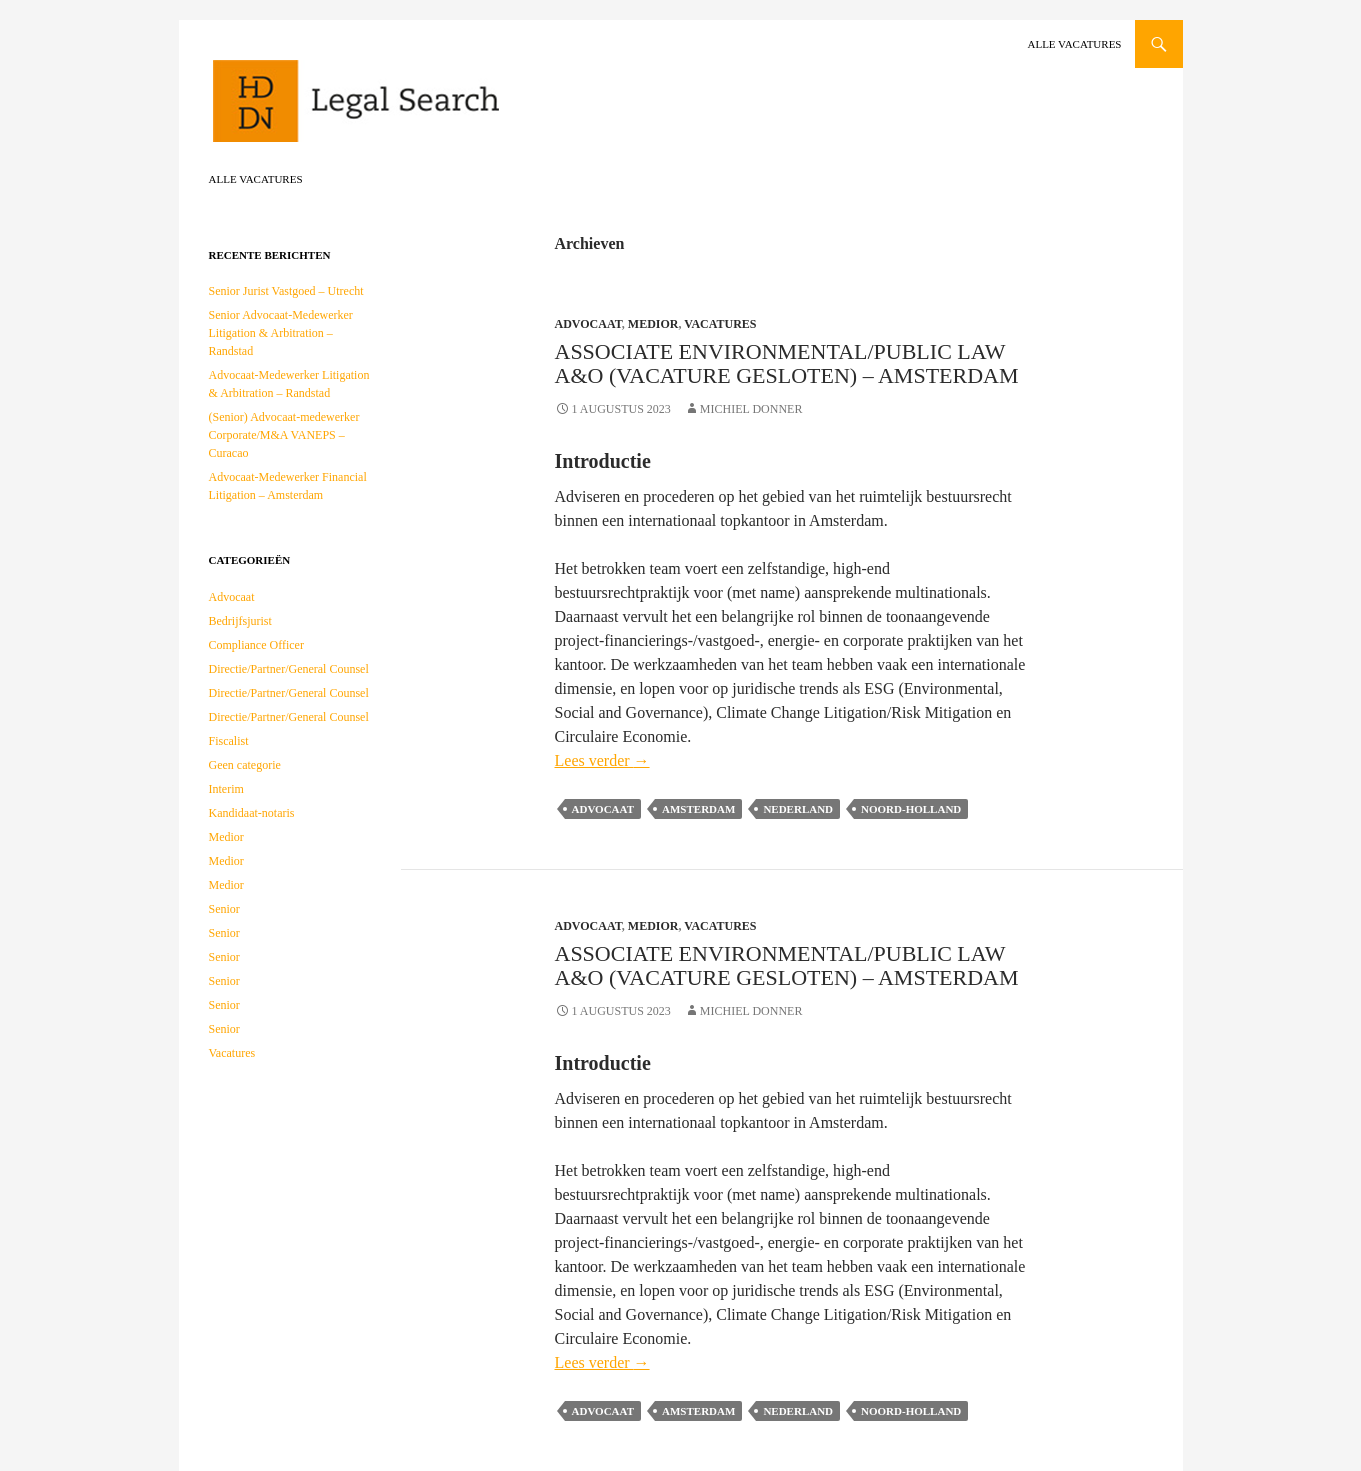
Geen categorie (245, 765)
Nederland (798, 809)
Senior (224, 909)
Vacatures (720, 324)
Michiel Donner (751, 409)
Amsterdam (698, 809)
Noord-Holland (911, 809)
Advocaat (588, 324)
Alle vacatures (1074, 44)
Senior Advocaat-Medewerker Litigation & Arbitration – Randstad (281, 333)
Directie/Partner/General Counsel (289, 669)
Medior (653, 324)
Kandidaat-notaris (252, 813)
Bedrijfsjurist (240, 621)
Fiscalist (229, 741)
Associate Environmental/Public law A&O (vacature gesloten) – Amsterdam (787, 363)
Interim (226, 789)
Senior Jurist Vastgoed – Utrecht (286, 291)
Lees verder (602, 760)
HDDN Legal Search (419, 110)
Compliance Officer (256, 645)
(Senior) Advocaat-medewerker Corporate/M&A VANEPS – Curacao (284, 435)
